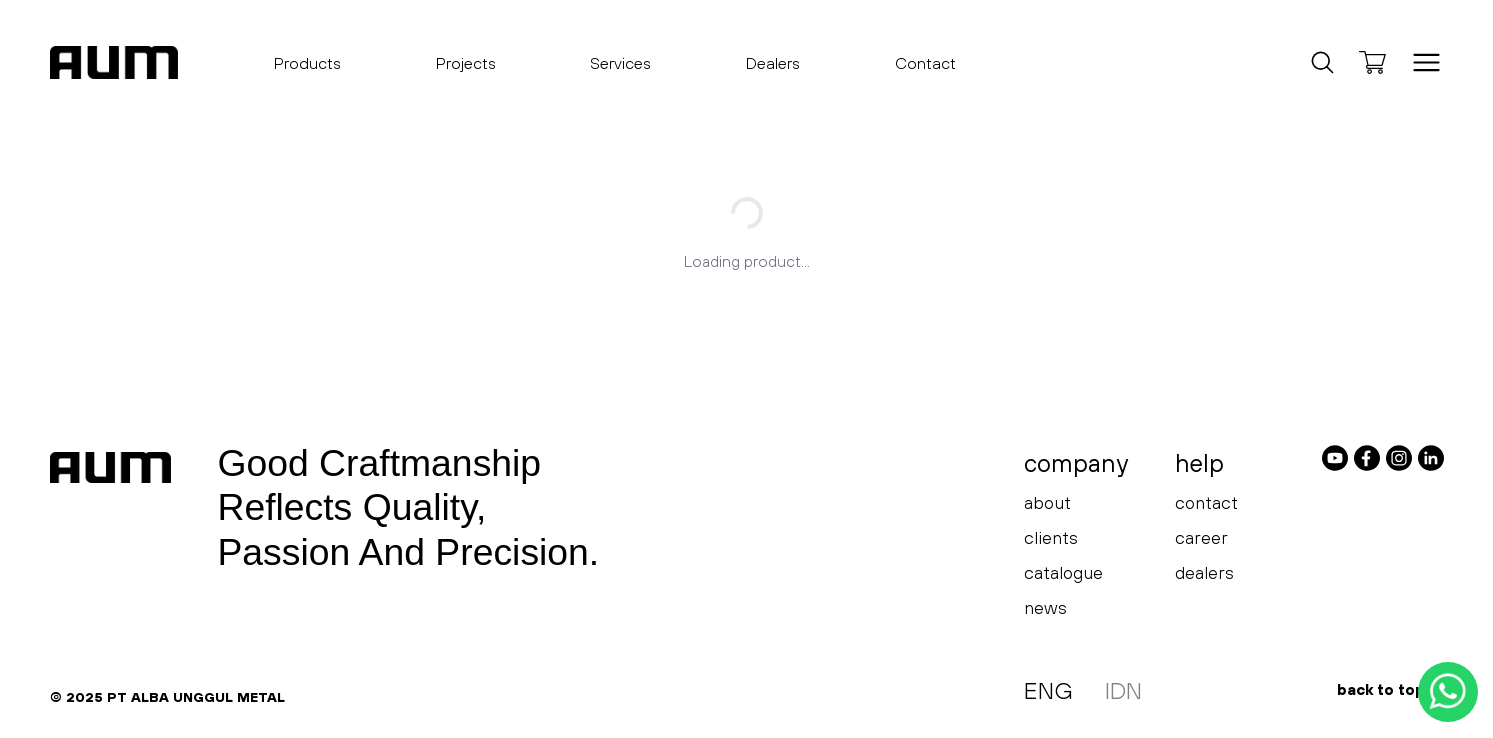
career (1201, 537)
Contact (925, 63)
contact (1206, 502)
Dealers (773, 63)
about (1047, 502)
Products (307, 69)
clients (1051, 537)
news (1045, 607)
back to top (1390, 689)
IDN (1123, 690)
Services (620, 63)
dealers (1204, 572)
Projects (466, 63)
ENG (1048, 690)
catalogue (1063, 572)
